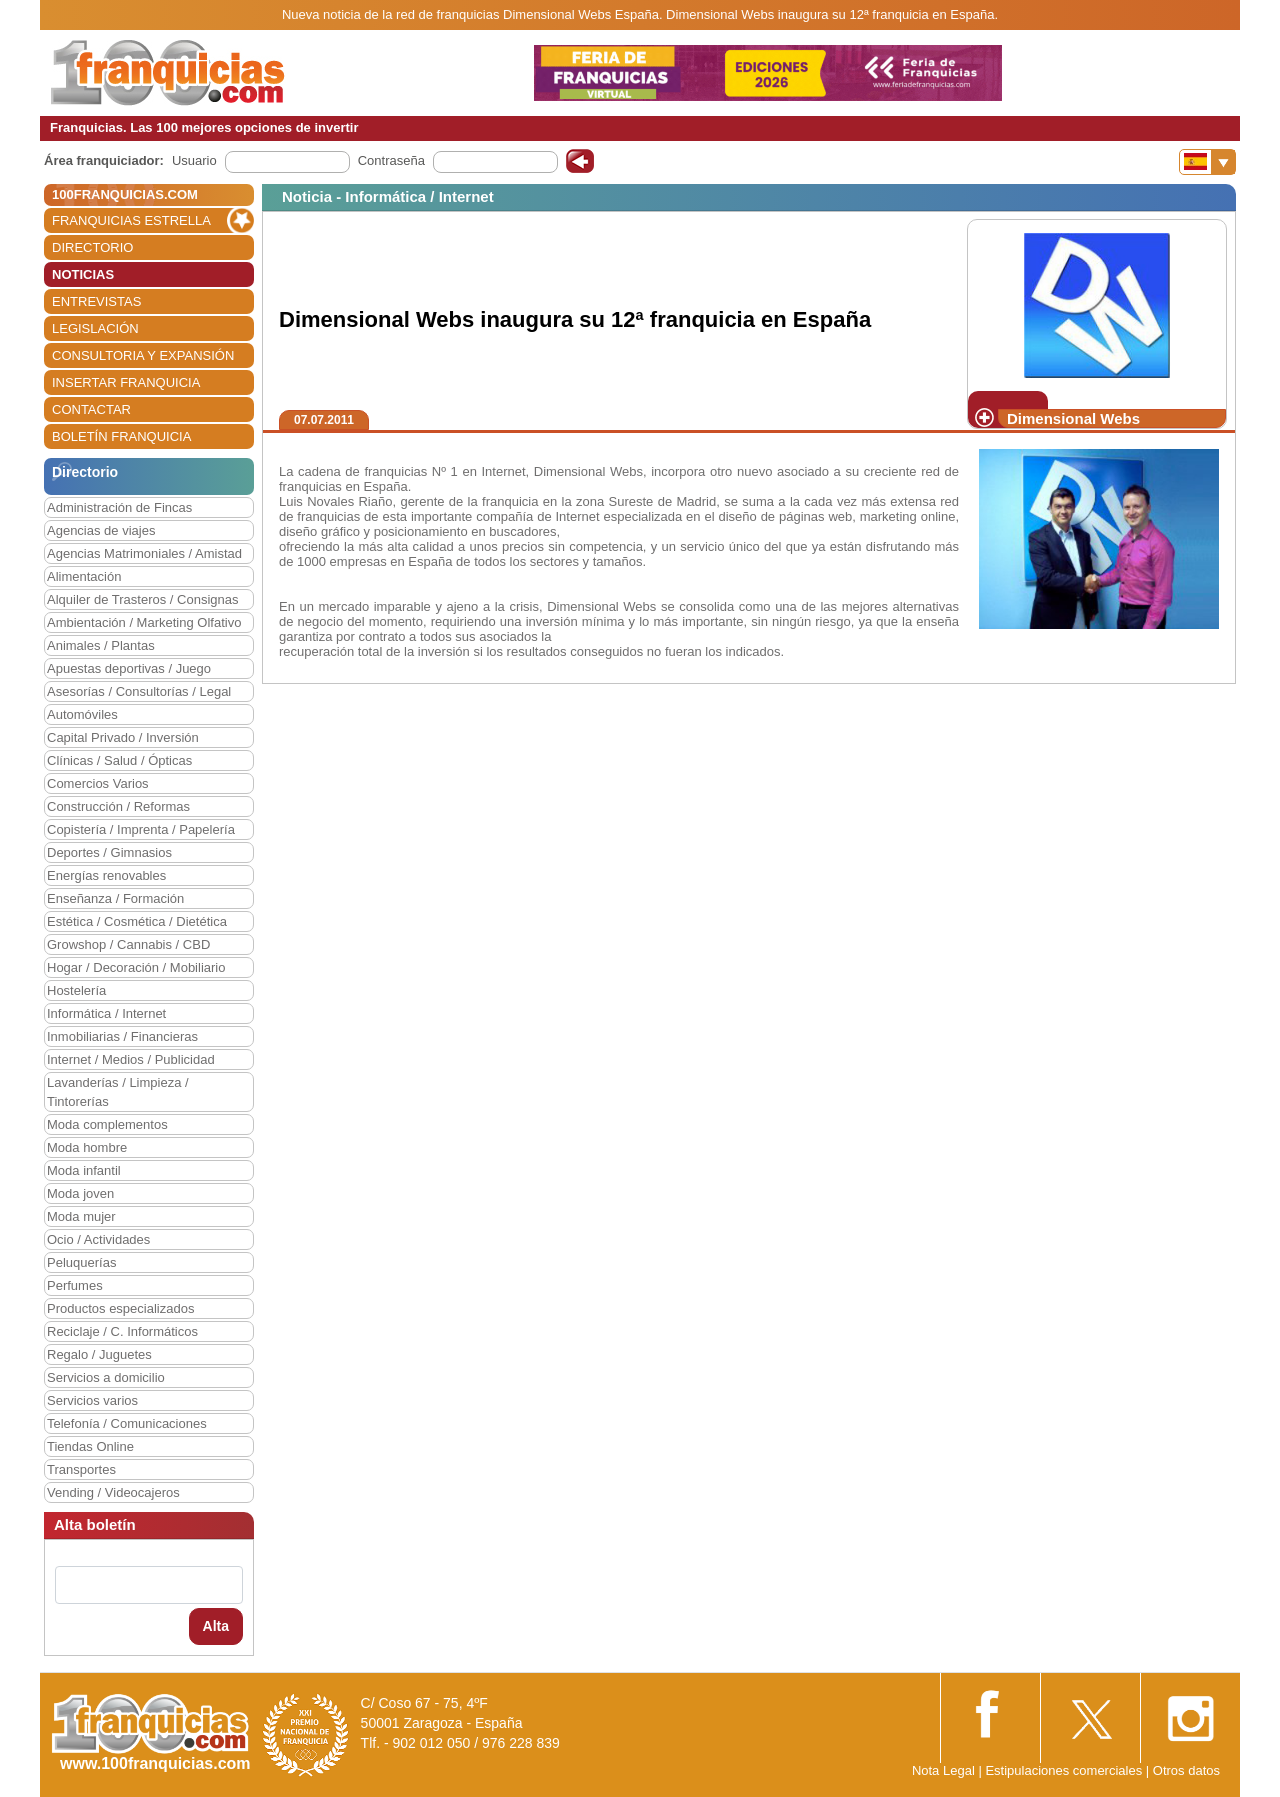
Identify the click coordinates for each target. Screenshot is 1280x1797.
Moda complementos (107, 1124)
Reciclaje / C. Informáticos (122, 1331)
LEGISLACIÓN (95, 328)
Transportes (81, 1469)
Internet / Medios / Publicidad (131, 1059)
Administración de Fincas (119, 507)
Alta (216, 1626)
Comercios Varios (98, 783)
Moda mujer (81, 1216)
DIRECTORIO (92, 247)
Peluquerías (81, 1262)
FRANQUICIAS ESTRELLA (131, 220)
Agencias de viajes (101, 530)
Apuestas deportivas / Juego (129, 668)
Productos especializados (120, 1308)
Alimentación (84, 576)
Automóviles (82, 714)
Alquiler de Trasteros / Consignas (142, 599)
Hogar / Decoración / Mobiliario (136, 967)
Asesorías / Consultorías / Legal (139, 691)
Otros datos (1186, 1770)
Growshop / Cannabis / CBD (128, 944)
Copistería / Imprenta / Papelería (141, 829)
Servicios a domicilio (106, 1377)
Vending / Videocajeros (113, 1492)
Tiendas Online (90, 1446)
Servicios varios (92, 1400)
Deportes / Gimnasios (109, 852)
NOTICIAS (83, 274)
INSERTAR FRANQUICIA (126, 382)
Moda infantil (84, 1170)
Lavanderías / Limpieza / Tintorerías (118, 1092)
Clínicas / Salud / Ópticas (119, 760)
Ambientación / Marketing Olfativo (144, 622)
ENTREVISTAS (96, 301)
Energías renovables (106, 875)
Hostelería (76, 990)
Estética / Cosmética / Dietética (137, 921)
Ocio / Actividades (98, 1239)
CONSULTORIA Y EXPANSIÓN (143, 355)
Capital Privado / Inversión (123, 737)
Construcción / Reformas (118, 806)
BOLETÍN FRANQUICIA (121, 436)
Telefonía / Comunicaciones (127, 1423)
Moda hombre (87, 1147)
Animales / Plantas (101, 645)
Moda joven (80, 1193)
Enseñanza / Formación (115, 898)
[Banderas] (1207, 162)
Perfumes (75, 1285)
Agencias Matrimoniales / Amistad (144, 553)
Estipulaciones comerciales (1065, 1770)
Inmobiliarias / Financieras (122, 1036)
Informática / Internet (106, 1013)
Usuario (194, 160)
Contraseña (391, 160)
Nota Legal (943, 1770)
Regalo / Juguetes (99, 1354)
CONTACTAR (91, 409)
